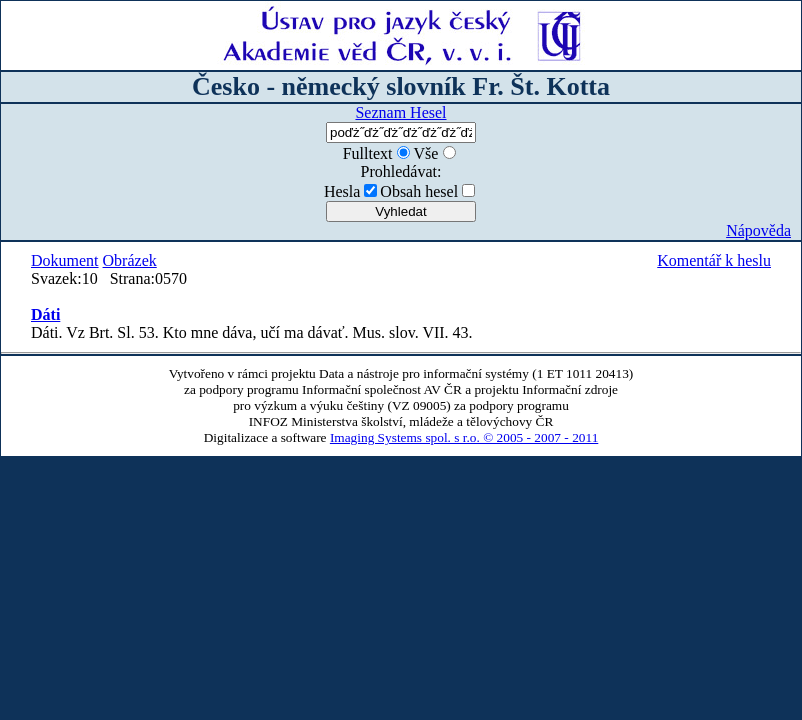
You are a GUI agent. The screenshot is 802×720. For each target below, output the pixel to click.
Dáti (45, 314)
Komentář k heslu (714, 260)
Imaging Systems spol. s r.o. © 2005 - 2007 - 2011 (464, 437)
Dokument (65, 260)
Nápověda (758, 230)
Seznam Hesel (400, 112)
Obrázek (130, 260)
